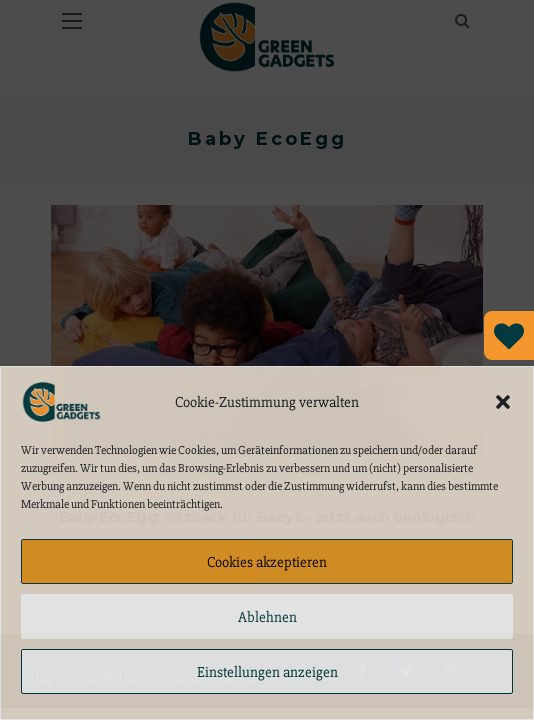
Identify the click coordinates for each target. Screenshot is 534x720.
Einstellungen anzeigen (267, 672)
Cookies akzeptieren (267, 562)
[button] (503, 402)
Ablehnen (267, 617)
